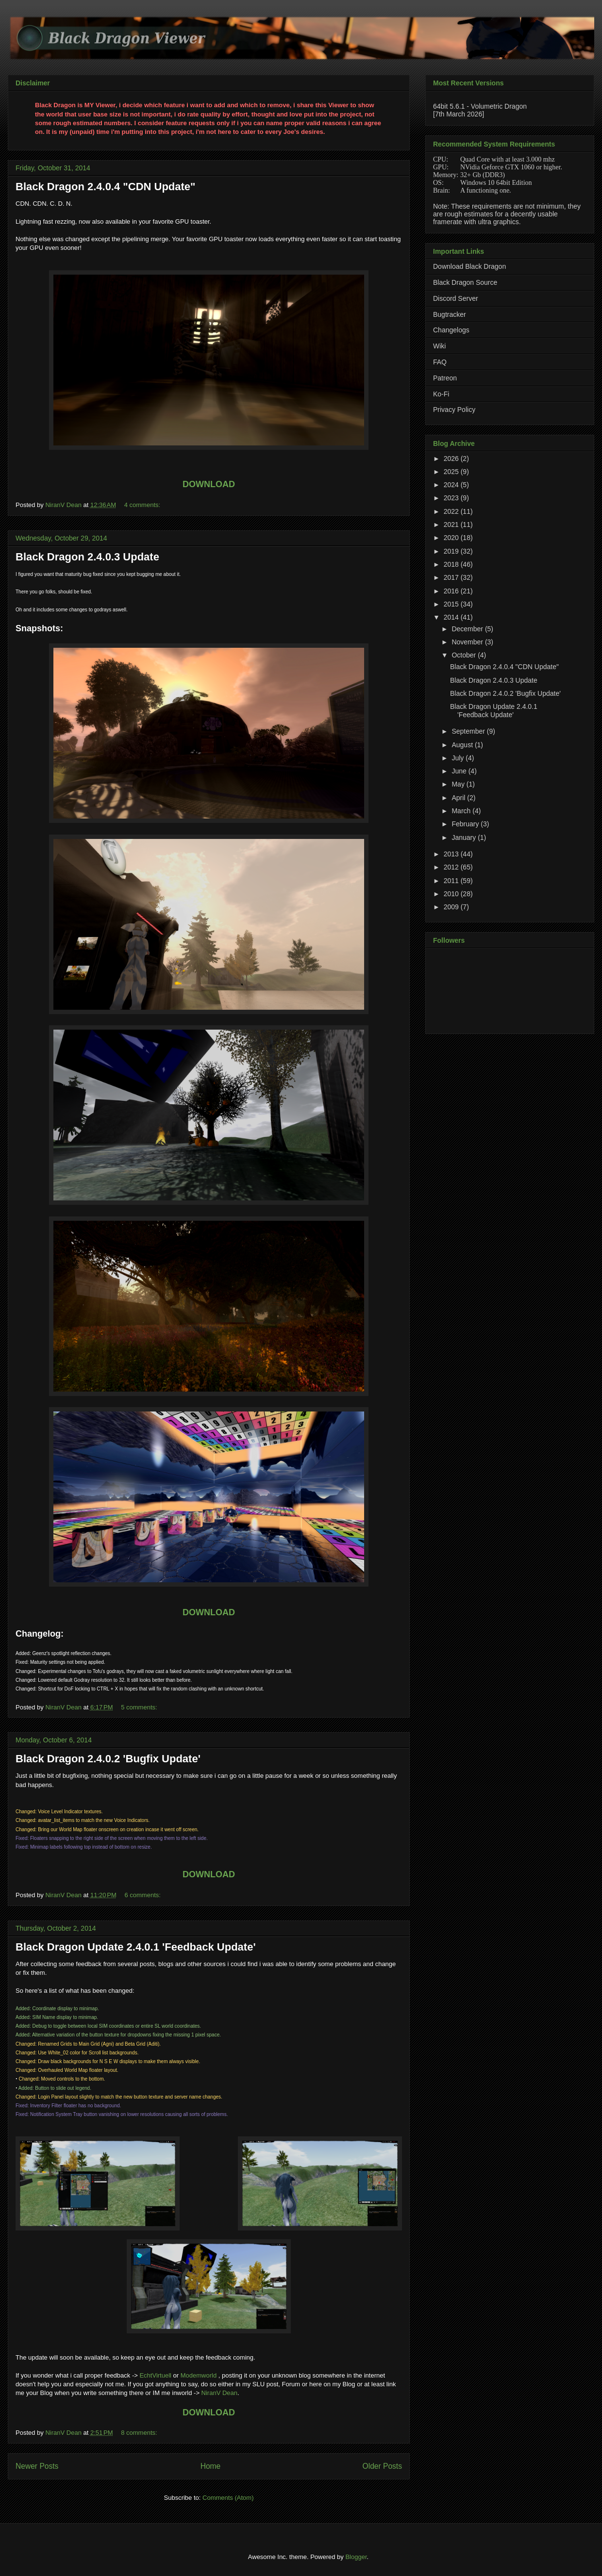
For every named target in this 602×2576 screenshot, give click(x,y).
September (469, 731)
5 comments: (140, 1707)
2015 (452, 604)
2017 (452, 577)
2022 (452, 511)
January (465, 837)
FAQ (440, 362)
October (465, 655)
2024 (452, 485)
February (466, 824)
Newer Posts (37, 2466)
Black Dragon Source (465, 282)
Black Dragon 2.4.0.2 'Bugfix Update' (108, 1759)
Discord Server (455, 298)
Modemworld (199, 2375)
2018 (452, 564)
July (459, 758)
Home (211, 2466)
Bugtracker (449, 314)
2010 (452, 894)
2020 (452, 537)
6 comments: (143, 1895)
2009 (452, 907)
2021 (452, 524)
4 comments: (143, 505)
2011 (452, 881)
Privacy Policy (454, 409)
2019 (452, 551)
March (462, 811)
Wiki (439, 346)
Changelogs (451, 330)
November (468, 642)
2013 (452, 854)
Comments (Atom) (227, 2497)
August (463, 745)
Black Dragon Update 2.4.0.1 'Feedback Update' (136, 1947)
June (460, 771)
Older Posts (382, 2466)
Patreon (445, 378)
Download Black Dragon (469, 266)
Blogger (356, 2556)
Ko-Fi (441, 394)
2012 (452, 867)
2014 (452, 617)
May (459, 784)
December (468, 629)
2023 (452, 498)
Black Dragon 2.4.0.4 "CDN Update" (106, 186)
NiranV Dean (219, 2392)
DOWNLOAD (209, 484)
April (459, 798)
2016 (452, 591)
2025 (452, 472)
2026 (452, 458)
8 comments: (140, 2432)
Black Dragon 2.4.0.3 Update (87, 557)
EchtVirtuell (155, 2375)
